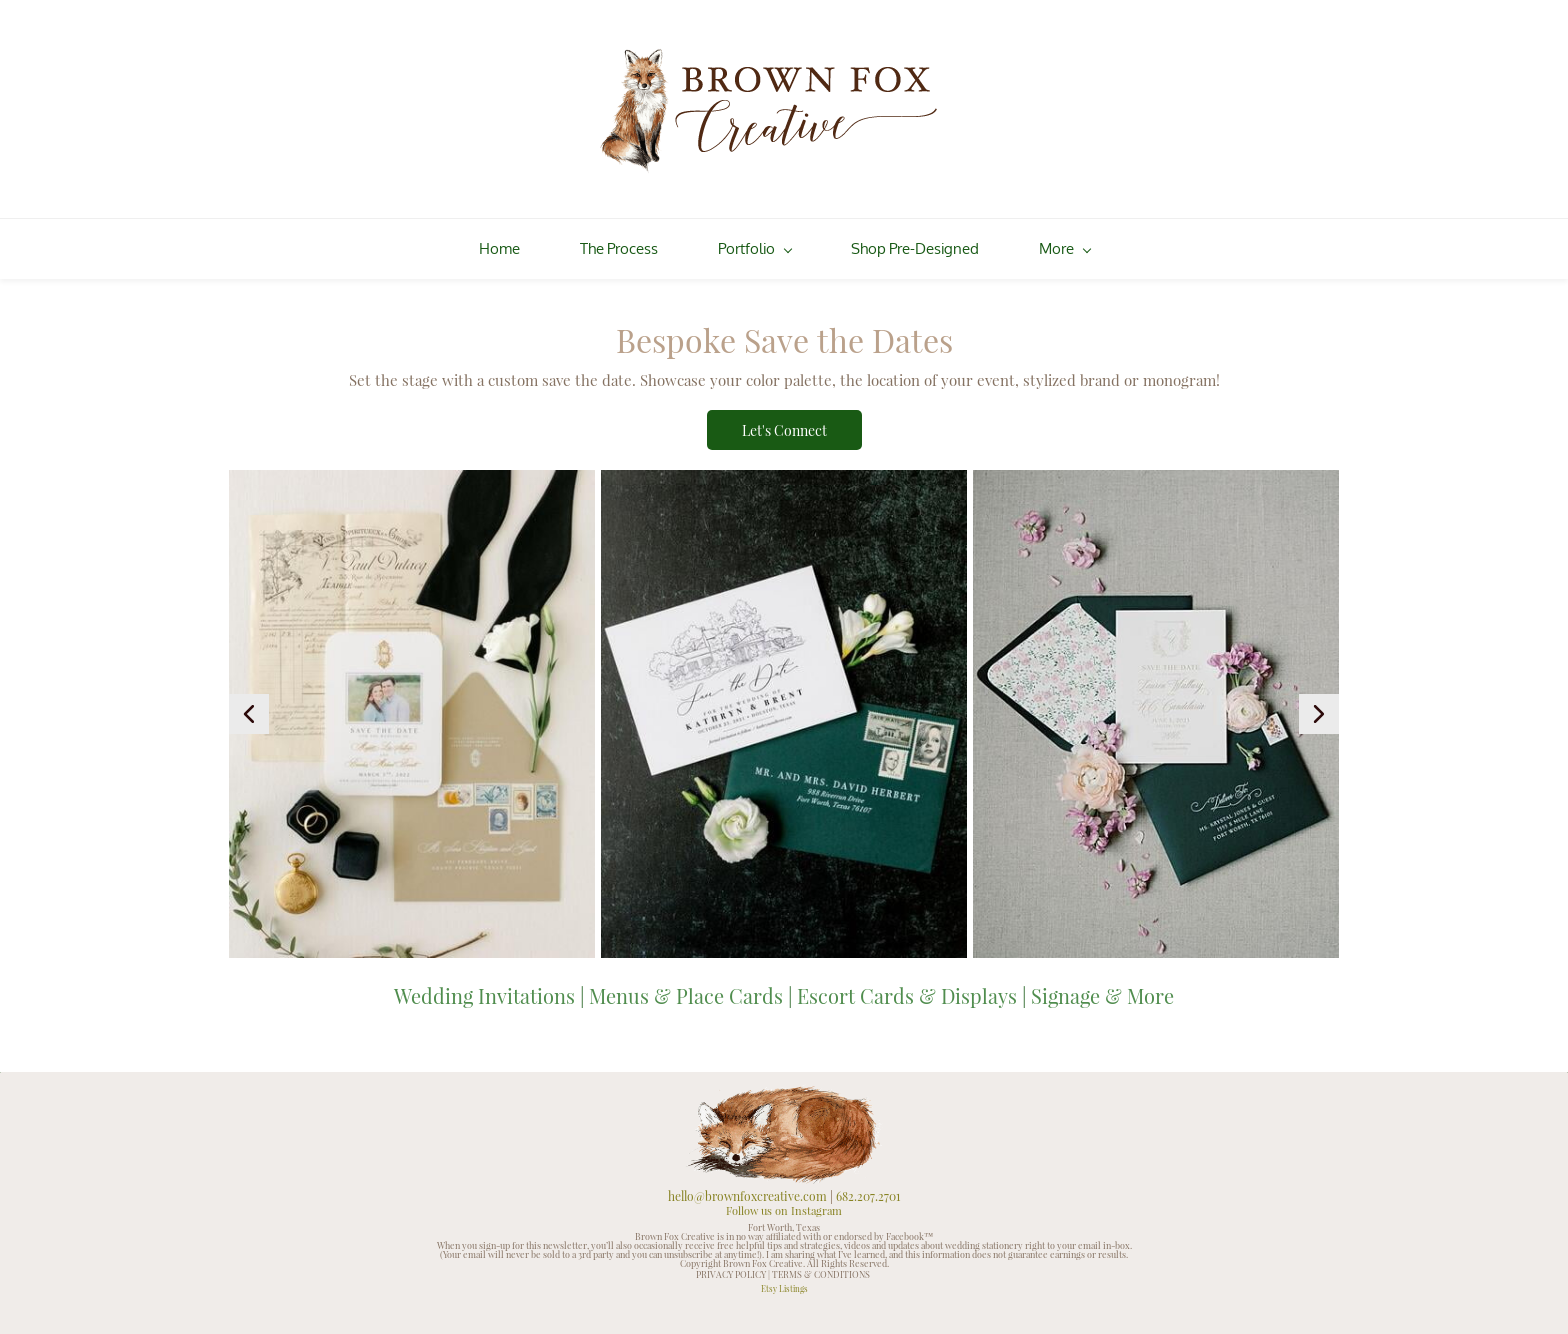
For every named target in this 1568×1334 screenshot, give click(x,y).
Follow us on (758, 1201)
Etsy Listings (784, 1277)
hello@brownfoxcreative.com (747, 1186)
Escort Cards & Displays (907, 985)
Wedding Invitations (484, 985)
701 (892, 1186)
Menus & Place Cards (686, 985)
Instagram (816, 1201)
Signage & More (1102, 985)
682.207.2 (860, 1186)
